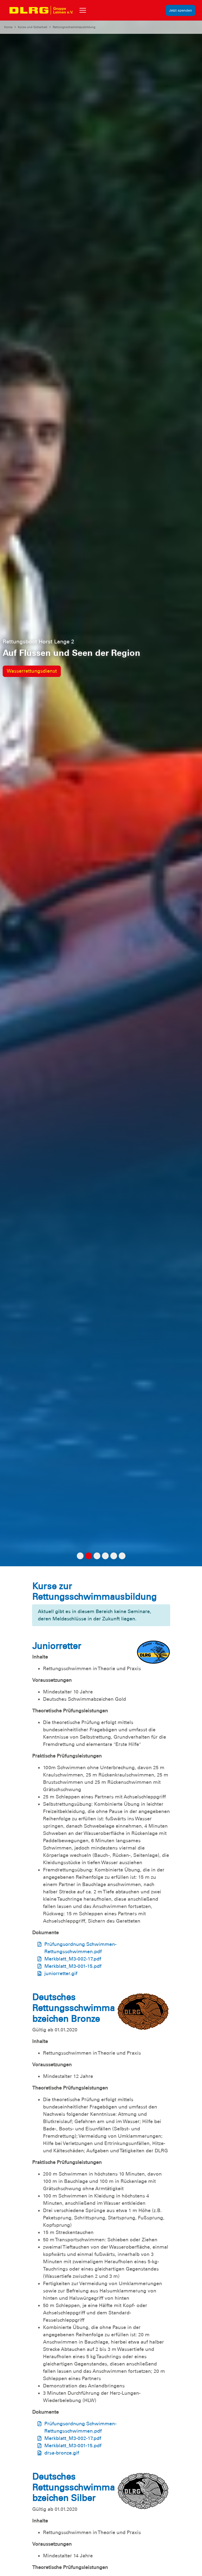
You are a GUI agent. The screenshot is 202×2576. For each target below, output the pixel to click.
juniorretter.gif (60, 1973)
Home (8, 27)
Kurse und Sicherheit (32, 27)
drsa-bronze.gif (61, 2453)
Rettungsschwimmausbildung (74, 27)
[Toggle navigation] (82, 10)
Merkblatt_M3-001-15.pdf (72, 1966)
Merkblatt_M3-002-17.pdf (72, 1959)
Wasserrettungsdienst (32, 671)
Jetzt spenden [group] (180, 10)
